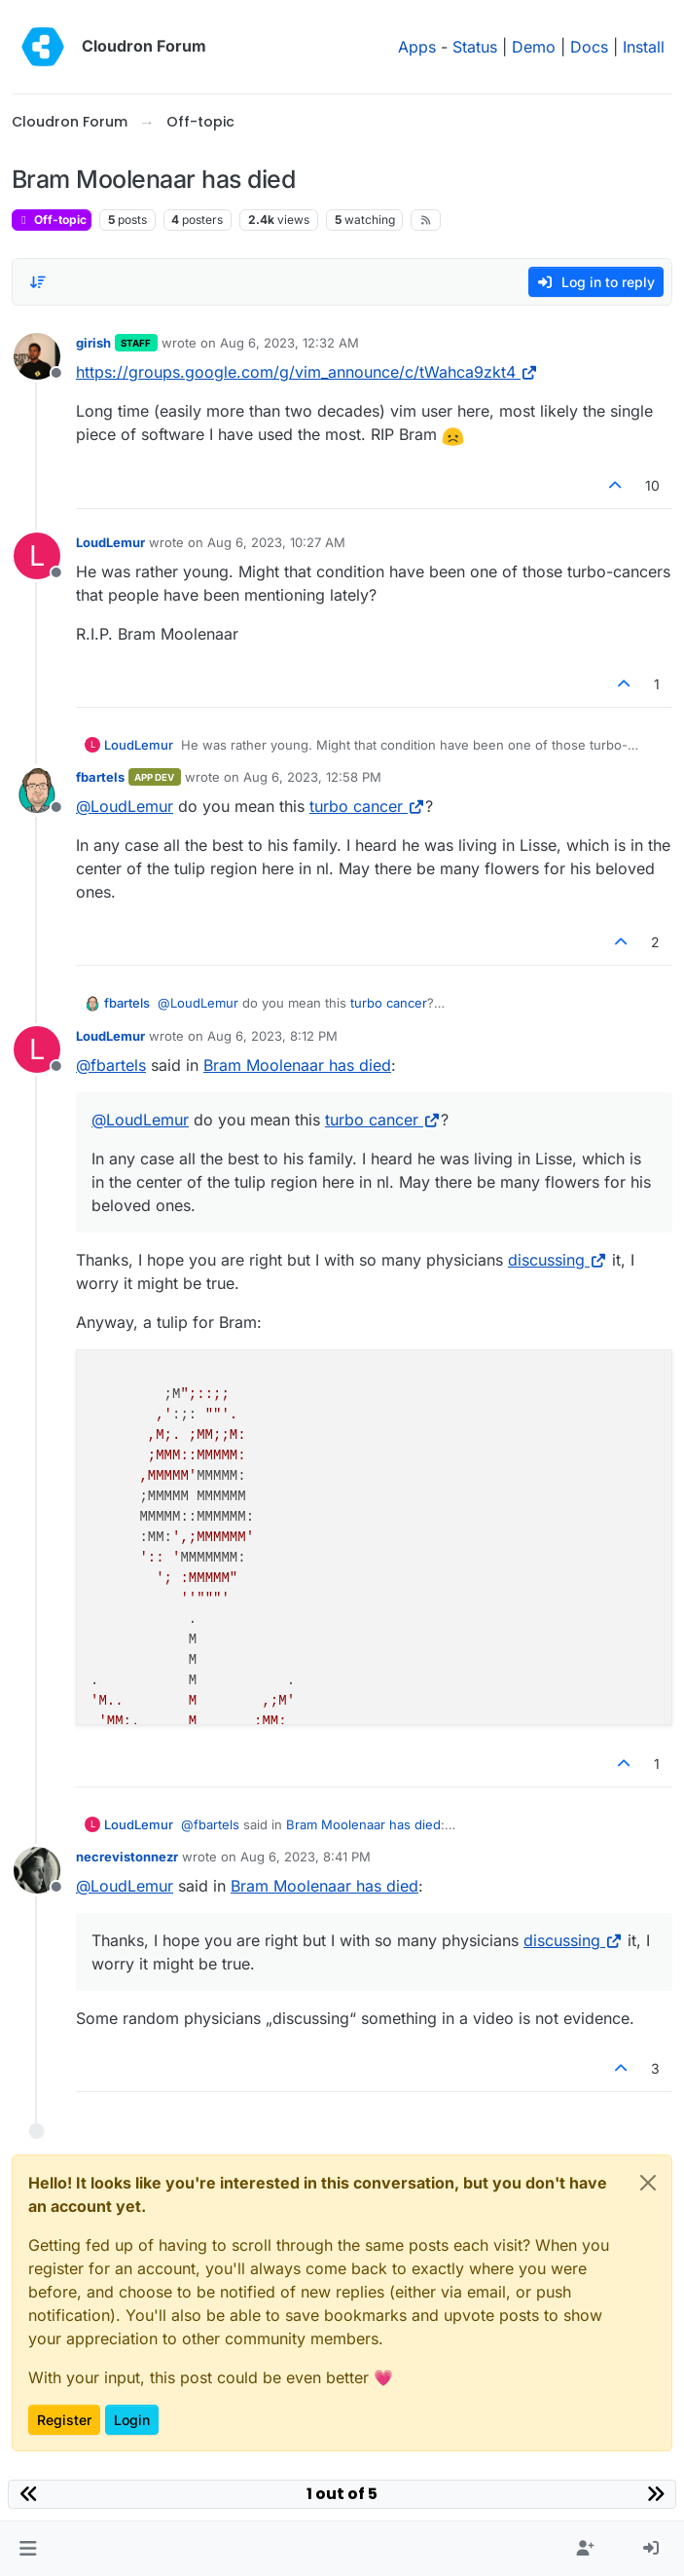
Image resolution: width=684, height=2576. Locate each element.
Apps (417, 46)
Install (644, 46)
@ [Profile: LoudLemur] (124, 806)
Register (64, 2419)
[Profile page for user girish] (37, 356)
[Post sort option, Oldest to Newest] (37, 282)
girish (93, 342)
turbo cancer (367, 806)
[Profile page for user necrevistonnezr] (37, 1870)
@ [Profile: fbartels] (111, 1065)
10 (652, 485)
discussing (557, 1260)
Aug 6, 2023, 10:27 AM (276, 542)
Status (474, 46)
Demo (534, 46)
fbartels (100, 777)
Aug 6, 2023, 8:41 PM (305, 1856)
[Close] (648, 2182)
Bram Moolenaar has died (297, 1065)
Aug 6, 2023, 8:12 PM (272, 1036)
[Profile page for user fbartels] (37, 790)
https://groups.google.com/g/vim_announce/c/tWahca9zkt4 (307, 372)
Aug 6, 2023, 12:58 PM (312, 777)
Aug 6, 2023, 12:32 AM (289, 342)
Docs (589, 46)
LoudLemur (110, 542)
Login (132, 2419)
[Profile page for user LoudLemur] (37, 556)
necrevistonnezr (127, 1856)
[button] (28, 2548)
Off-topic (52, 219)
